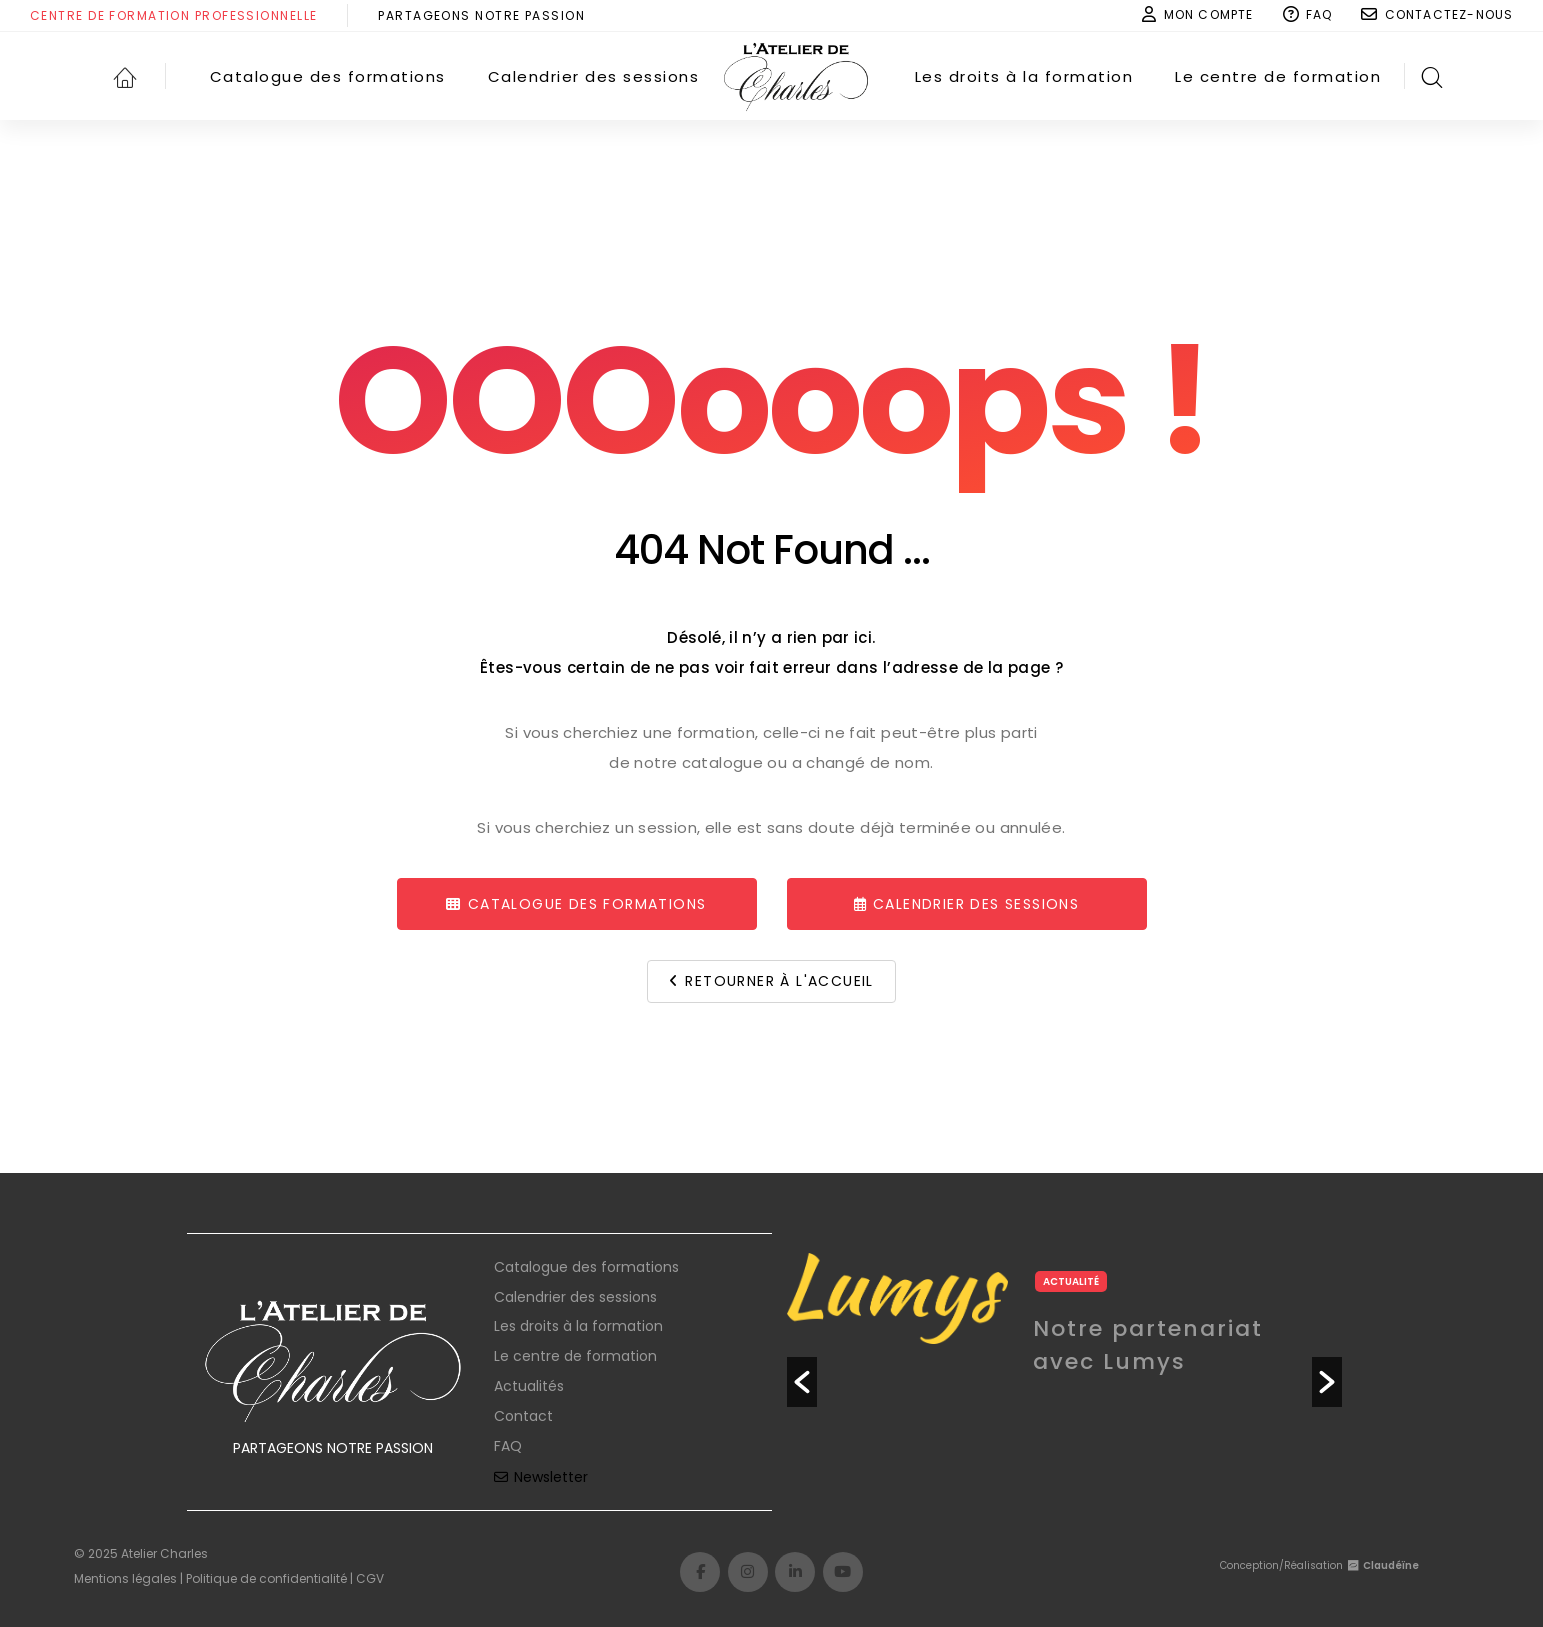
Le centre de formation (575, 1356)
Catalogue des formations (586, 1267)
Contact (523, 1416)
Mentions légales (125, 1578)
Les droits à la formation (578, 1326)
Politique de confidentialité (266, 1578)
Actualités (529, 1386)
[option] (1064, 1368)
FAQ (508, 1446)
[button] (802, 1382)
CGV (370, 1578)
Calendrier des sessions (575, 1297)
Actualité (1071, 1281)
